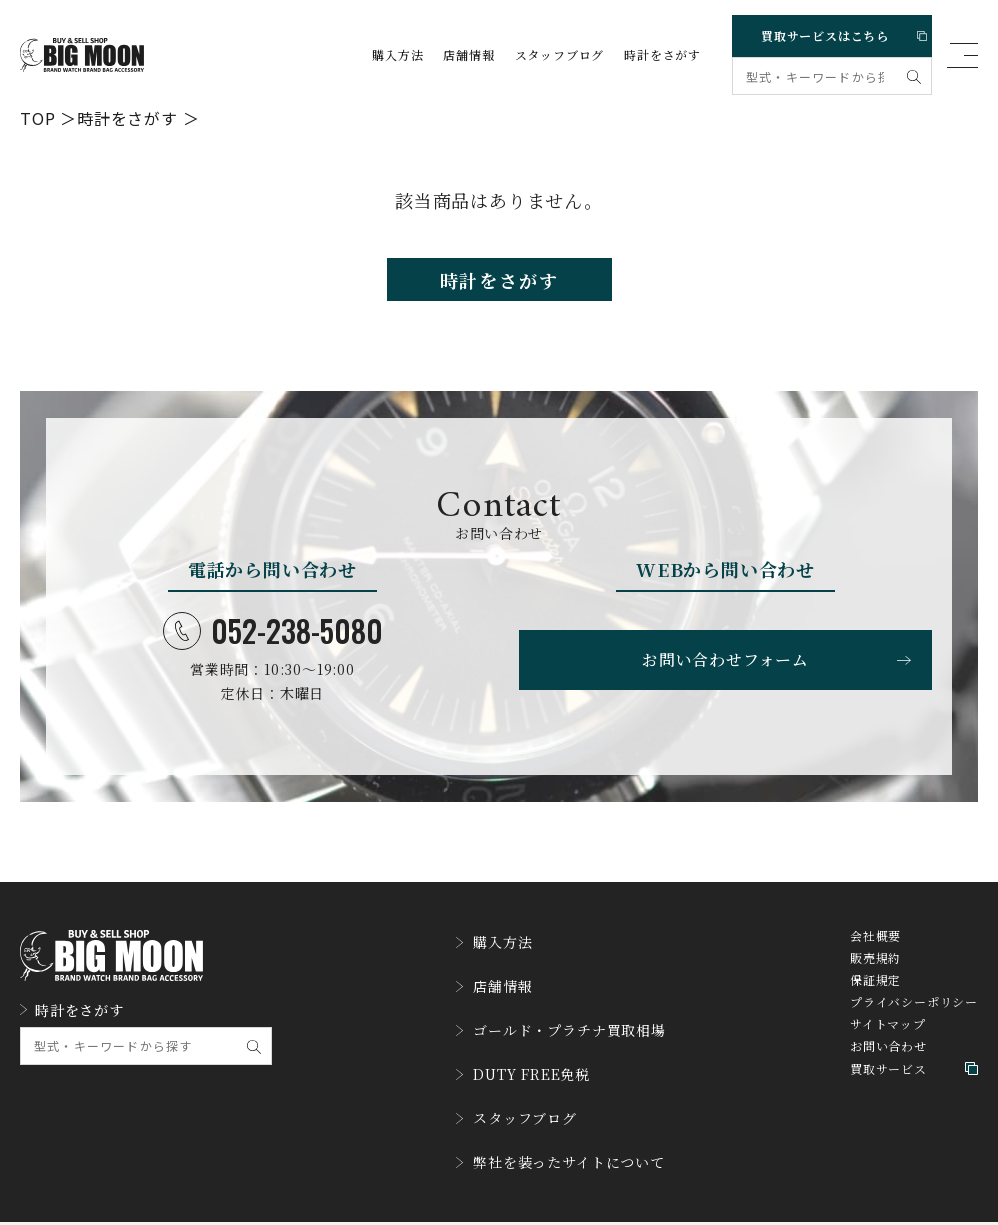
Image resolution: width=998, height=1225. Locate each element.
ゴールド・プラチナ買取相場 (560, 1027)
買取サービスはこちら (838, 31)
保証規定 (875, 997)
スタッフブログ (560, 55)
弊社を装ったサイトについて (560, 1135)
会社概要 (875, 953)
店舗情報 (468, 55)
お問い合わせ (888, 1063)
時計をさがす (662, 55)
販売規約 (875, 975)
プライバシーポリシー (914, 1019)
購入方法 (397, 55)
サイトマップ (888, 1041)
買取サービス (914, 1085)
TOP (37, 117)
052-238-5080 (273, 643)
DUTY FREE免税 (518, 1063)
